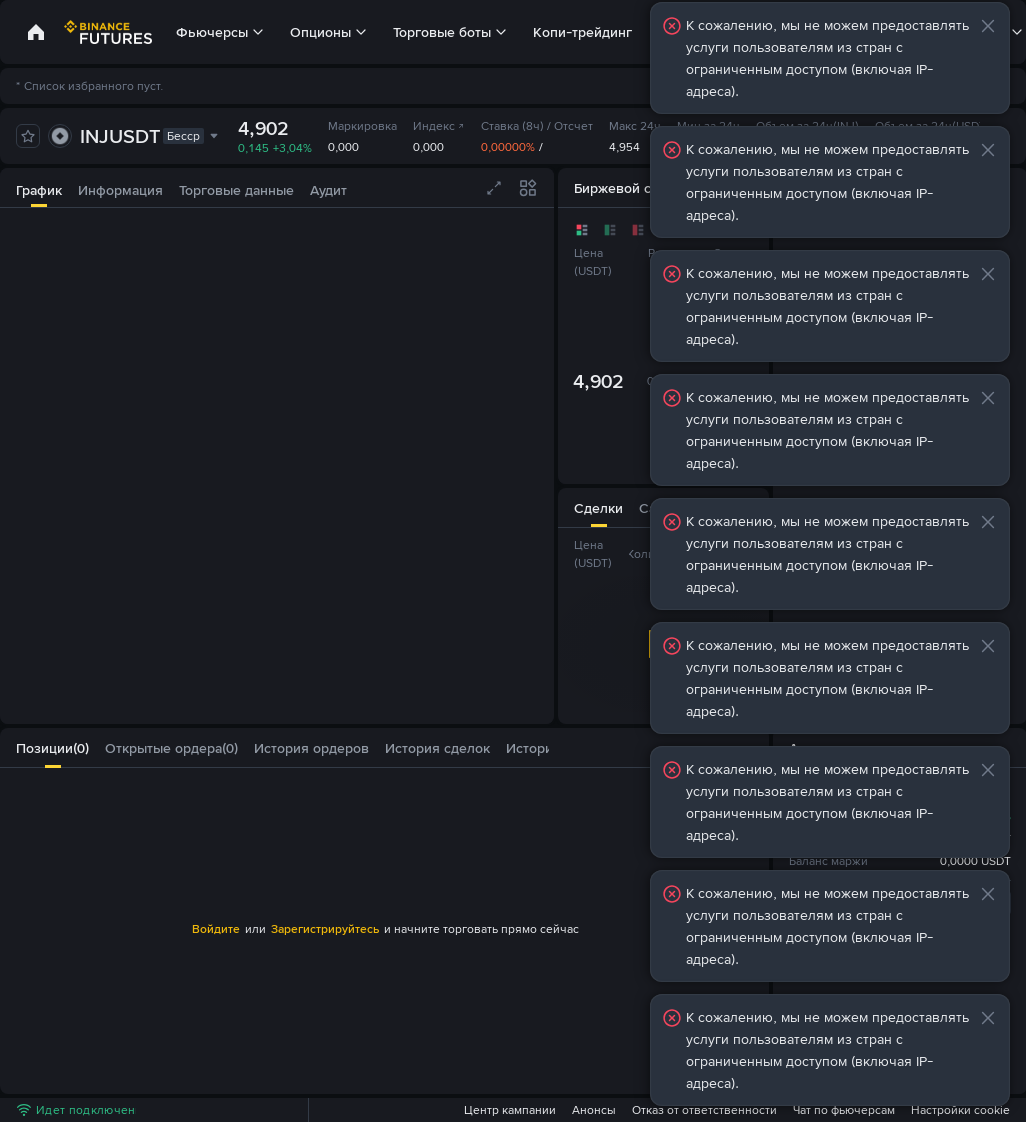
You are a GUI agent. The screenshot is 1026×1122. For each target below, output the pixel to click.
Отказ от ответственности (704, 1110)
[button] (537, 748)
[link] (36, 32)
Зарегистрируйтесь (325, 929)
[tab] (39, 187)
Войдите (216, 929)
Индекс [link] (439, 126)
